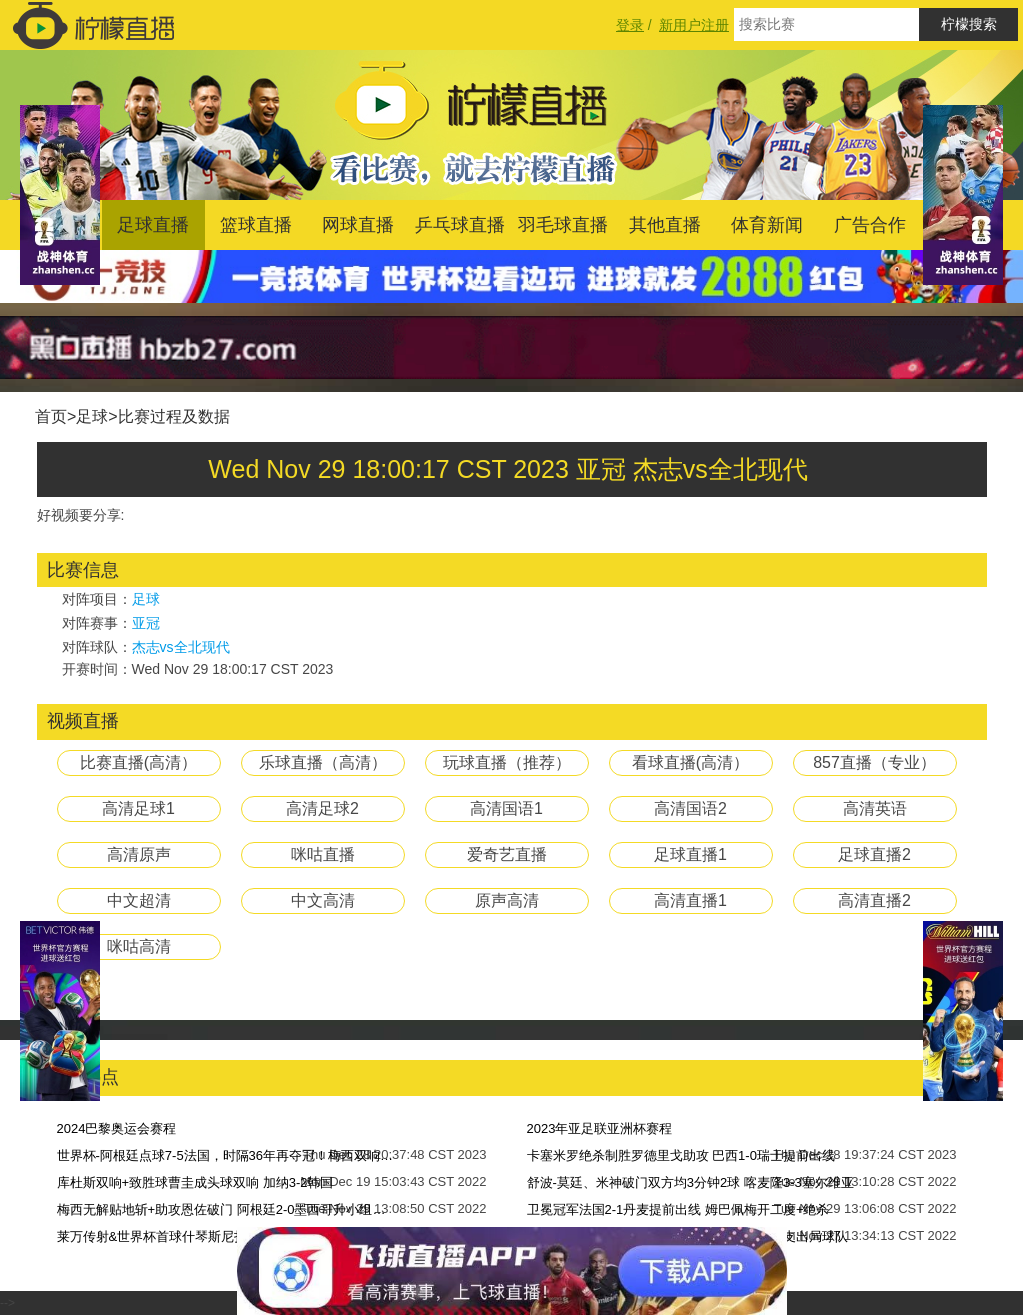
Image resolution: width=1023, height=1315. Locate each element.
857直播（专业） (874, 762)
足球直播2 (874, 854)
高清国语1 (506, 808)
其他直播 (665, 225)
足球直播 (153, 225)
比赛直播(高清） (138, 762)
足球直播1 (690, 854)
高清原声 (139, 854)
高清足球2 (322, 808)
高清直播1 (690, 900)
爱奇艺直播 (507, 854)
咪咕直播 (323, 854)
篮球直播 (256, 225)
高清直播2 (874, 900)
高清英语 (875, 808)
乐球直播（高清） (323, 762)
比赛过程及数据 (174, 416)
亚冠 (146, 623)
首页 (51, 416)
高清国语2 (690, 808)
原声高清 (507, 900)
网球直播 (358, 225)
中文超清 (139, 900)
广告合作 (870, 225)
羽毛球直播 (563, 225)
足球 (92, 416)
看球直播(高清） (690, 762)
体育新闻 (767, 225)
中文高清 (323, 900)
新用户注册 (694, 25)
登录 (630, 25)
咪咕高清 (139, 946)
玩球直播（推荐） (507, 762)
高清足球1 (138, 808)
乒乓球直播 (460, 225)
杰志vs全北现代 (181, 647)
